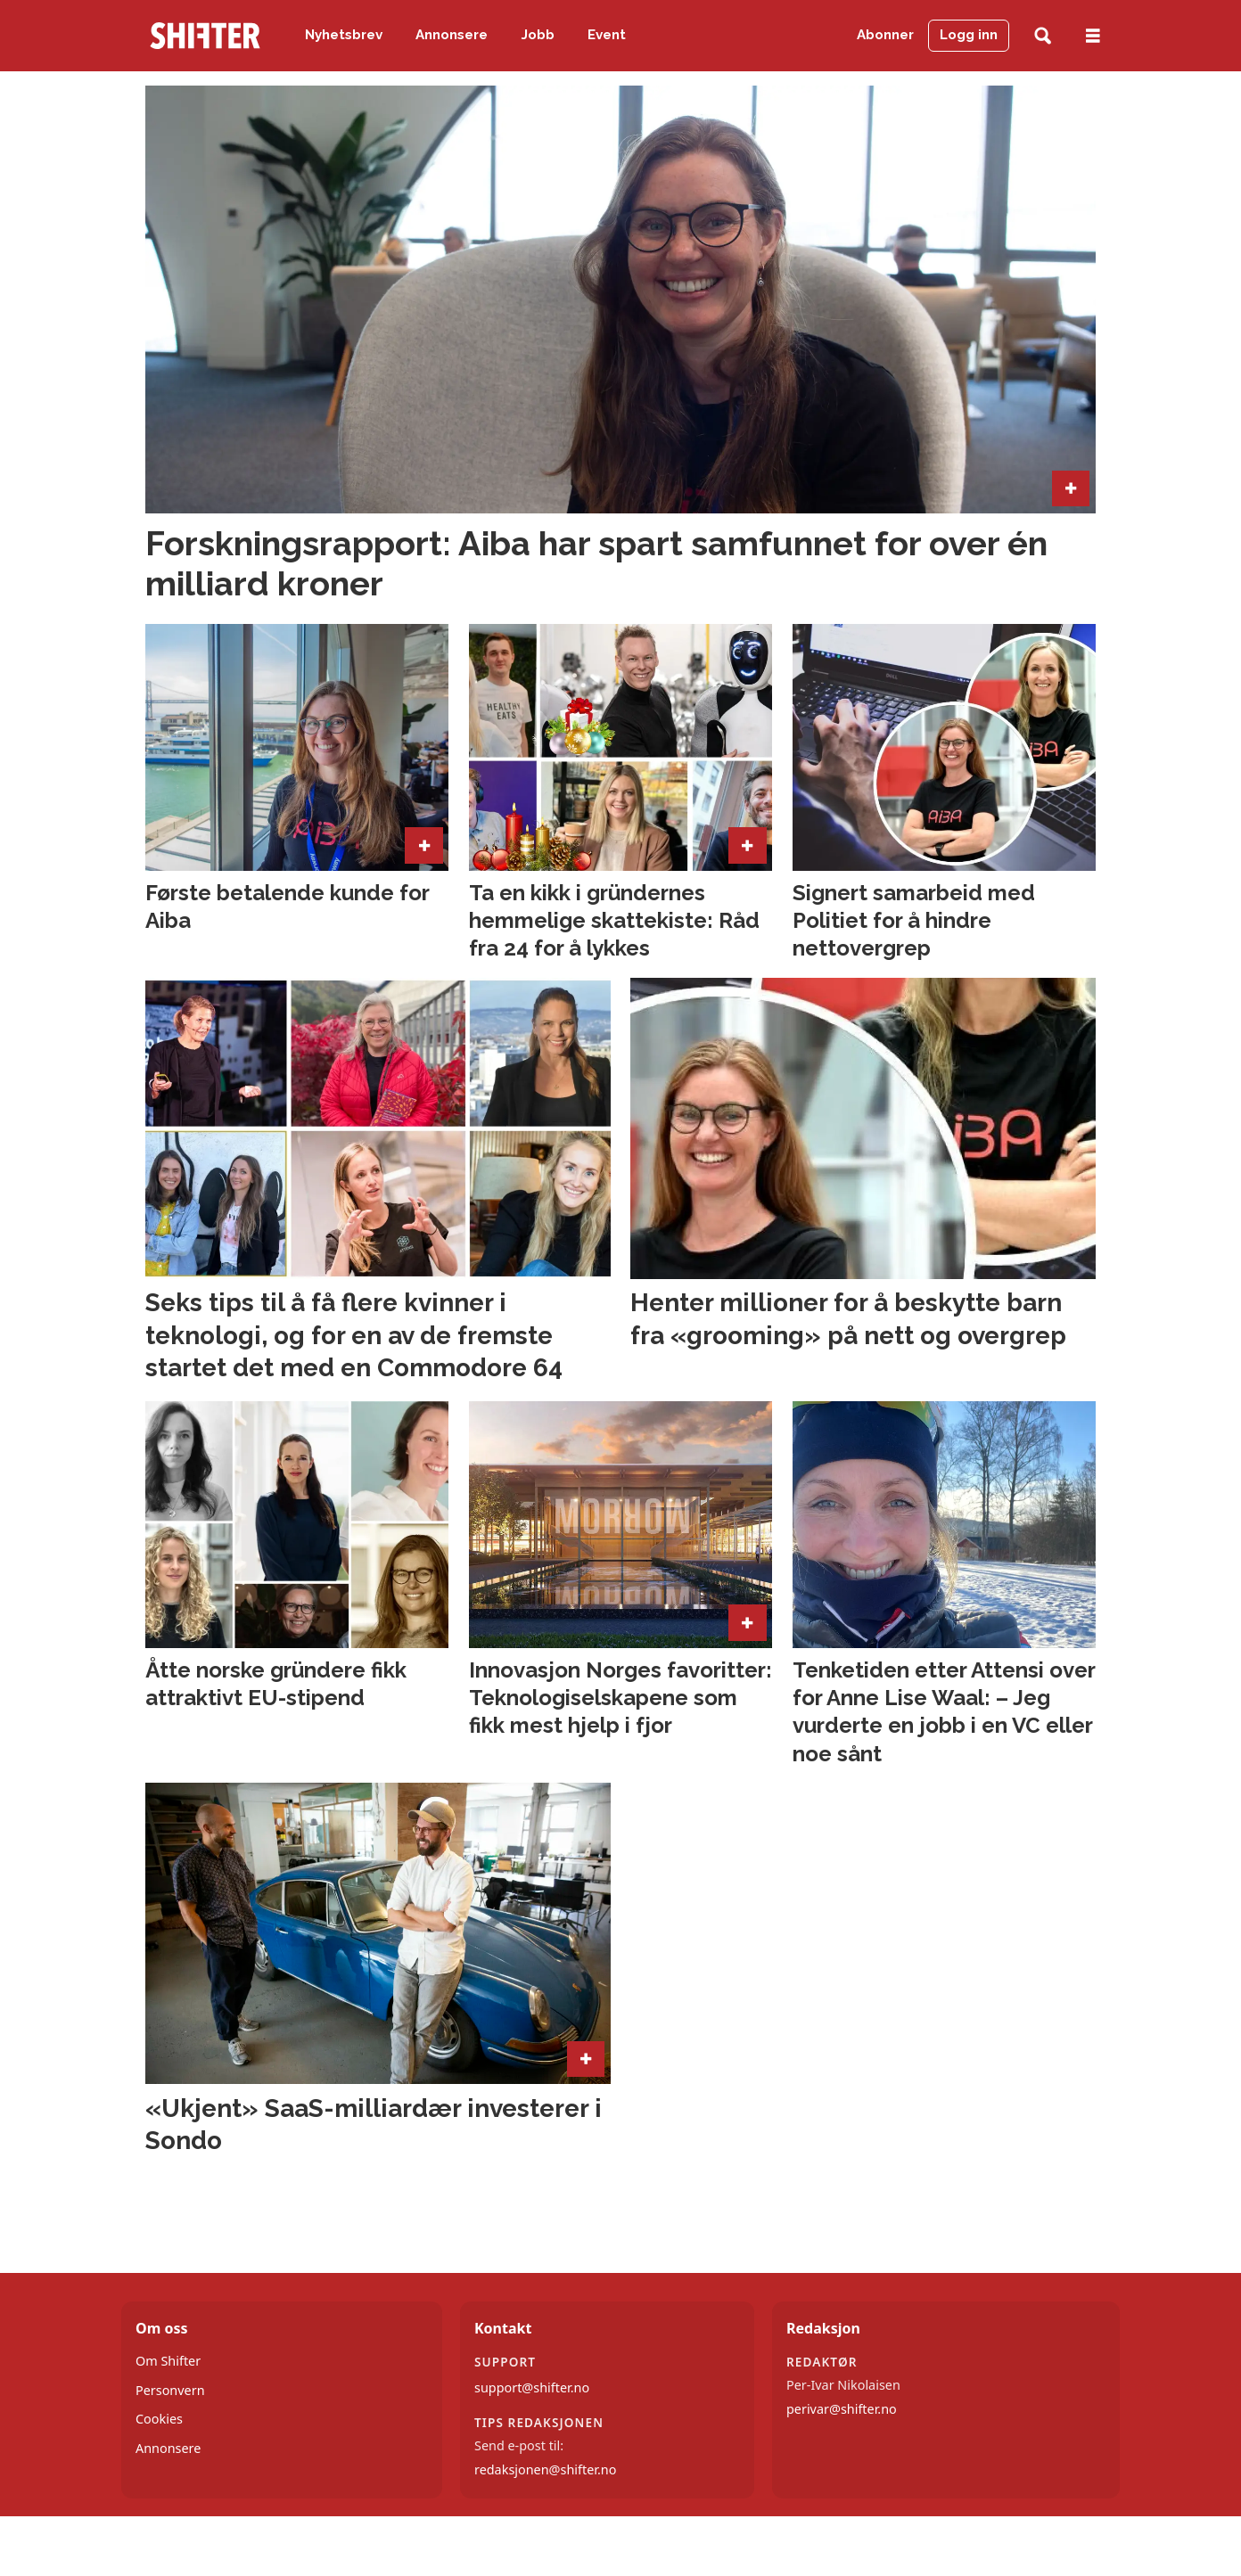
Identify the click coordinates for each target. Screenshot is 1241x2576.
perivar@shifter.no (841, 2408)
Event (607, 35)
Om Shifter (168, 2360)
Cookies (159, 2418)
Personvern (170, 2390)
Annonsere (451, 35)
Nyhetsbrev (343, 35)
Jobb (538, 35)
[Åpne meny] (1093, 36)
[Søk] (1043, 36)
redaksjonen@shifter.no (545, 2469)
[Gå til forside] (205, 35)
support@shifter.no (531, 2387)
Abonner (885, 35)
